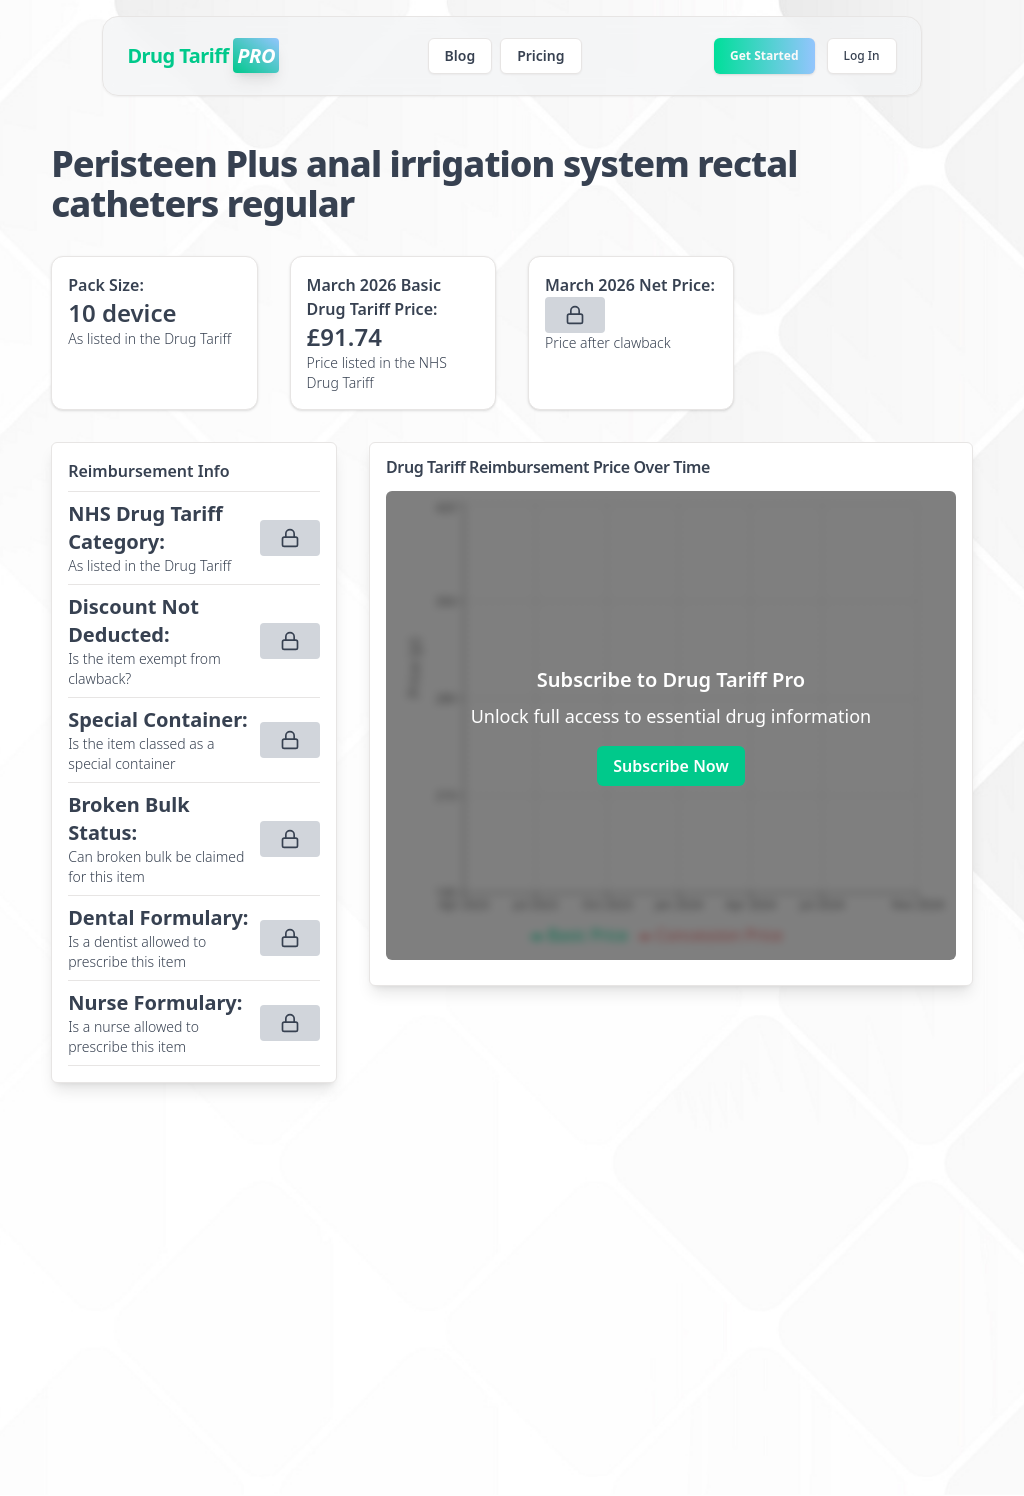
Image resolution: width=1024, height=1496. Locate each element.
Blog (460, 55)
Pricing (540, 55)
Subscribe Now (670, 766)
